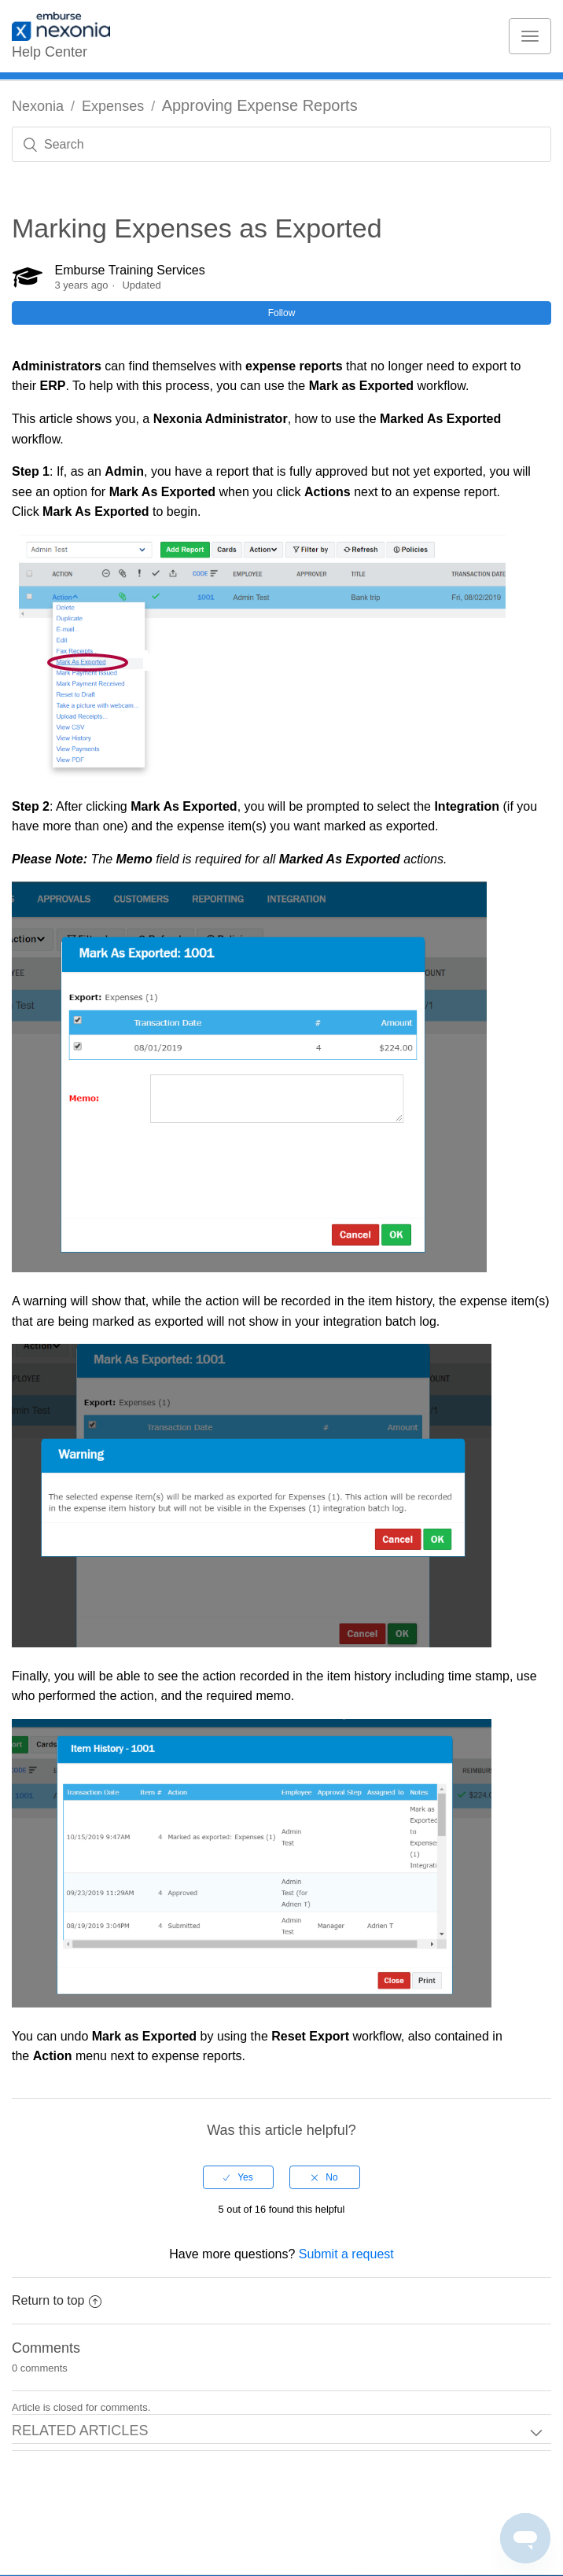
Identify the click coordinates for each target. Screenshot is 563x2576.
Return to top (56, 2300)
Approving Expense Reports (260, 105)
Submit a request (346, 2254)
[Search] (281, 144)
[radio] (238, 2177)
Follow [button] (282, 312)
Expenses (113, 106)
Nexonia (38, 106)
